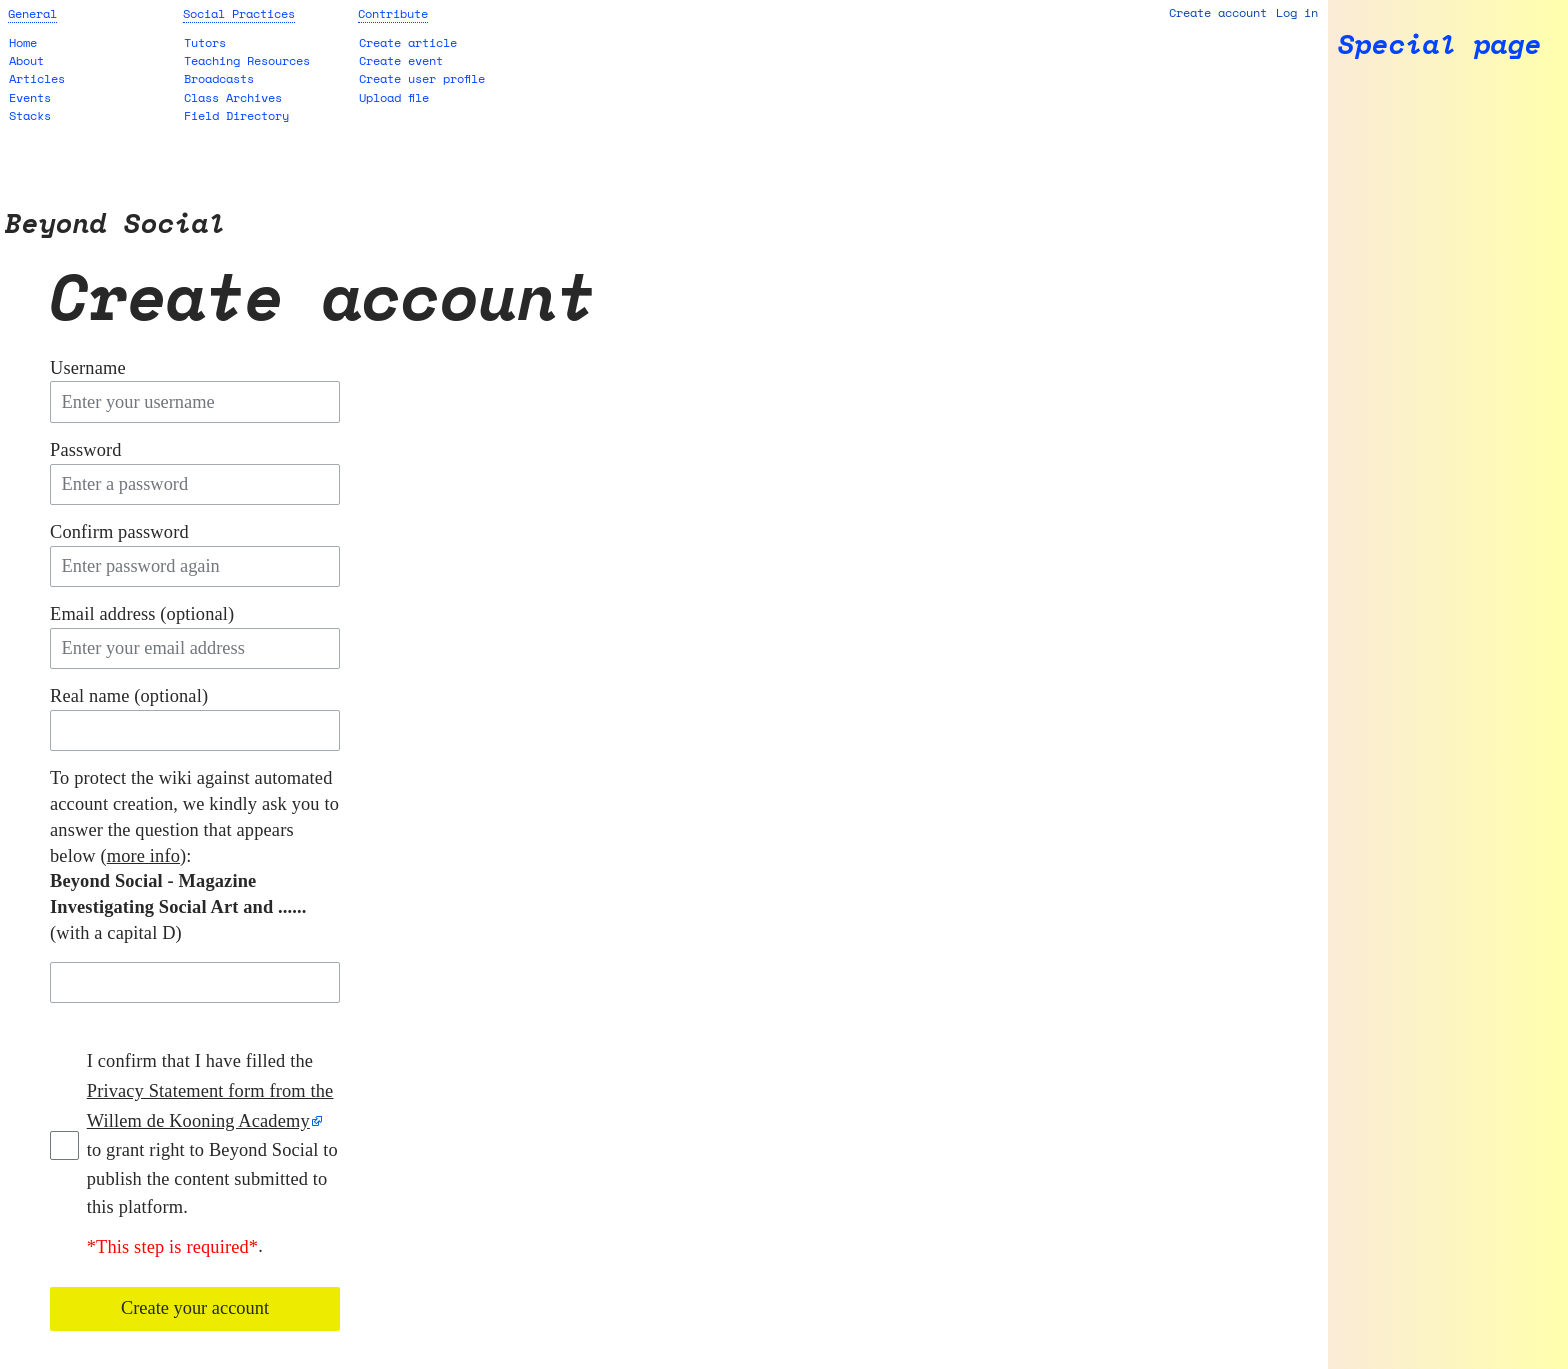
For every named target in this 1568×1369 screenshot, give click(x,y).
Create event (401, 60)
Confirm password (119, 532)
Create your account (195, 1308)
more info (143, 856)
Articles (37, 78)
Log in (1297, 12)
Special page (1440, 44)
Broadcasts (219, 78)
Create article (408, 42)
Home (23, 42)
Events (30, 97)
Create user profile (422, 78)
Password (86, 450)
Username (88, 368)
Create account (1218, 12)
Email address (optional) (142, 614)
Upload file (394, 97)
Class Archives (233, 97)
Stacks (30, 115)
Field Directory (236, 115)
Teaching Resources (247, 60)
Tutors (205, 42)
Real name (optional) (129, 696)
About (26, 60)
